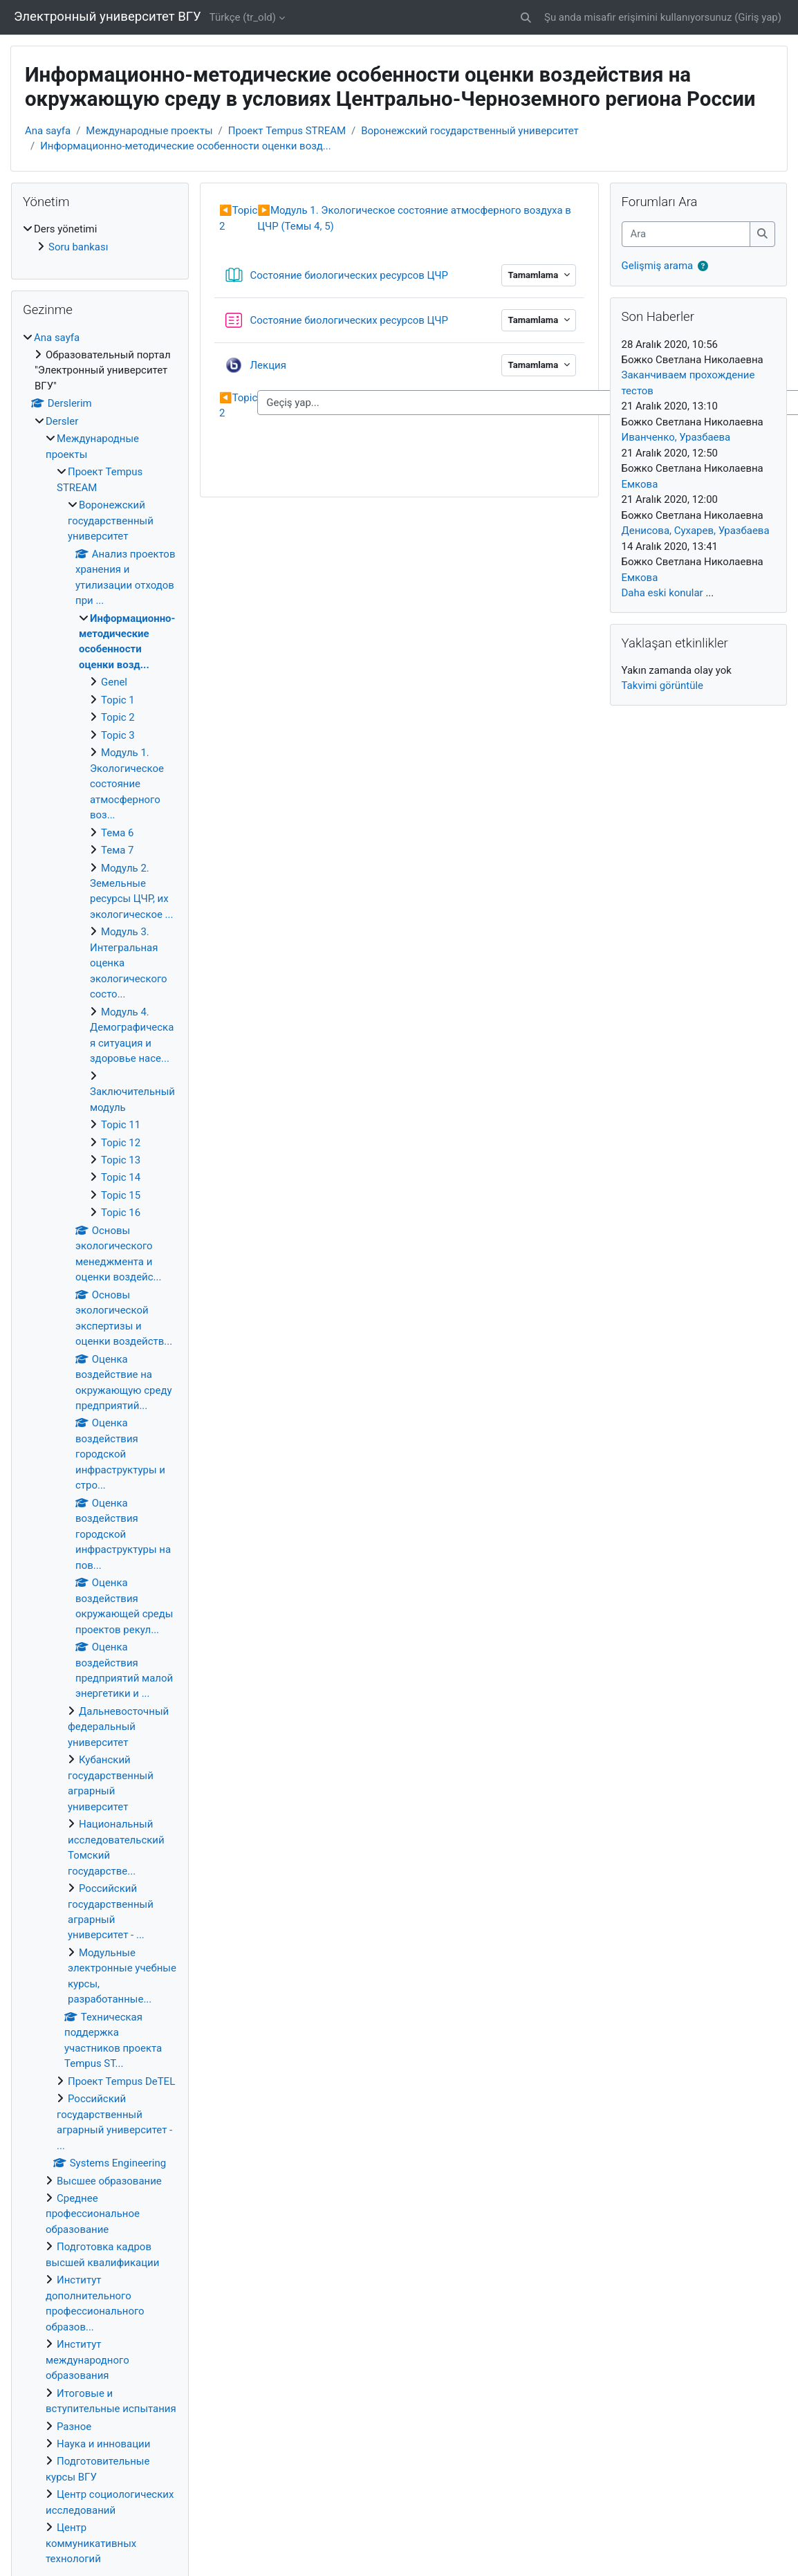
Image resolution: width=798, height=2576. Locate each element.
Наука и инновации (103, 2444)
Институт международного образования (87, 2360)
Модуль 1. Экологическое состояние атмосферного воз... (127, 783)
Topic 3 (118, 735)
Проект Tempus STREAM (287, 131)
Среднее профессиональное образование (93, 2214)
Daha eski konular (662, 593)
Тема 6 (117, 833)
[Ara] (686, 233)
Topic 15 (120, 1195)
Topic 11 (120, 1125)
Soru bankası (78, 247)
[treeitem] (100, 238)
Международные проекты (149, 131)
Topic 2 (118, 717)
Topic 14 (120, 1177)
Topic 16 (120, 1212)
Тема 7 (117, 850)
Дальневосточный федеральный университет (118, 1727)
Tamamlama (534, 275)
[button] (526, 17)
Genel (114, 682)
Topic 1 (118, 700)
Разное (74, 2426)
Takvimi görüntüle (662, 685)
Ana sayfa (48, 131)
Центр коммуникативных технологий (91, 2543)
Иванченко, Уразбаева (676, 437)
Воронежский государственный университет (470, 131)
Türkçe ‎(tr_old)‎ (243, 17)
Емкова (640, 484)
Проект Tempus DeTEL (121, 2081)
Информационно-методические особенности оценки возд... (185, 146)
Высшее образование (109, 2181)
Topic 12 (120, 1143)
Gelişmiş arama (658, 265)
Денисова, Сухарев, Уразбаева (696, 530)
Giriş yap (758, 17)
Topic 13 (120, 1160)
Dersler (62, 421)
